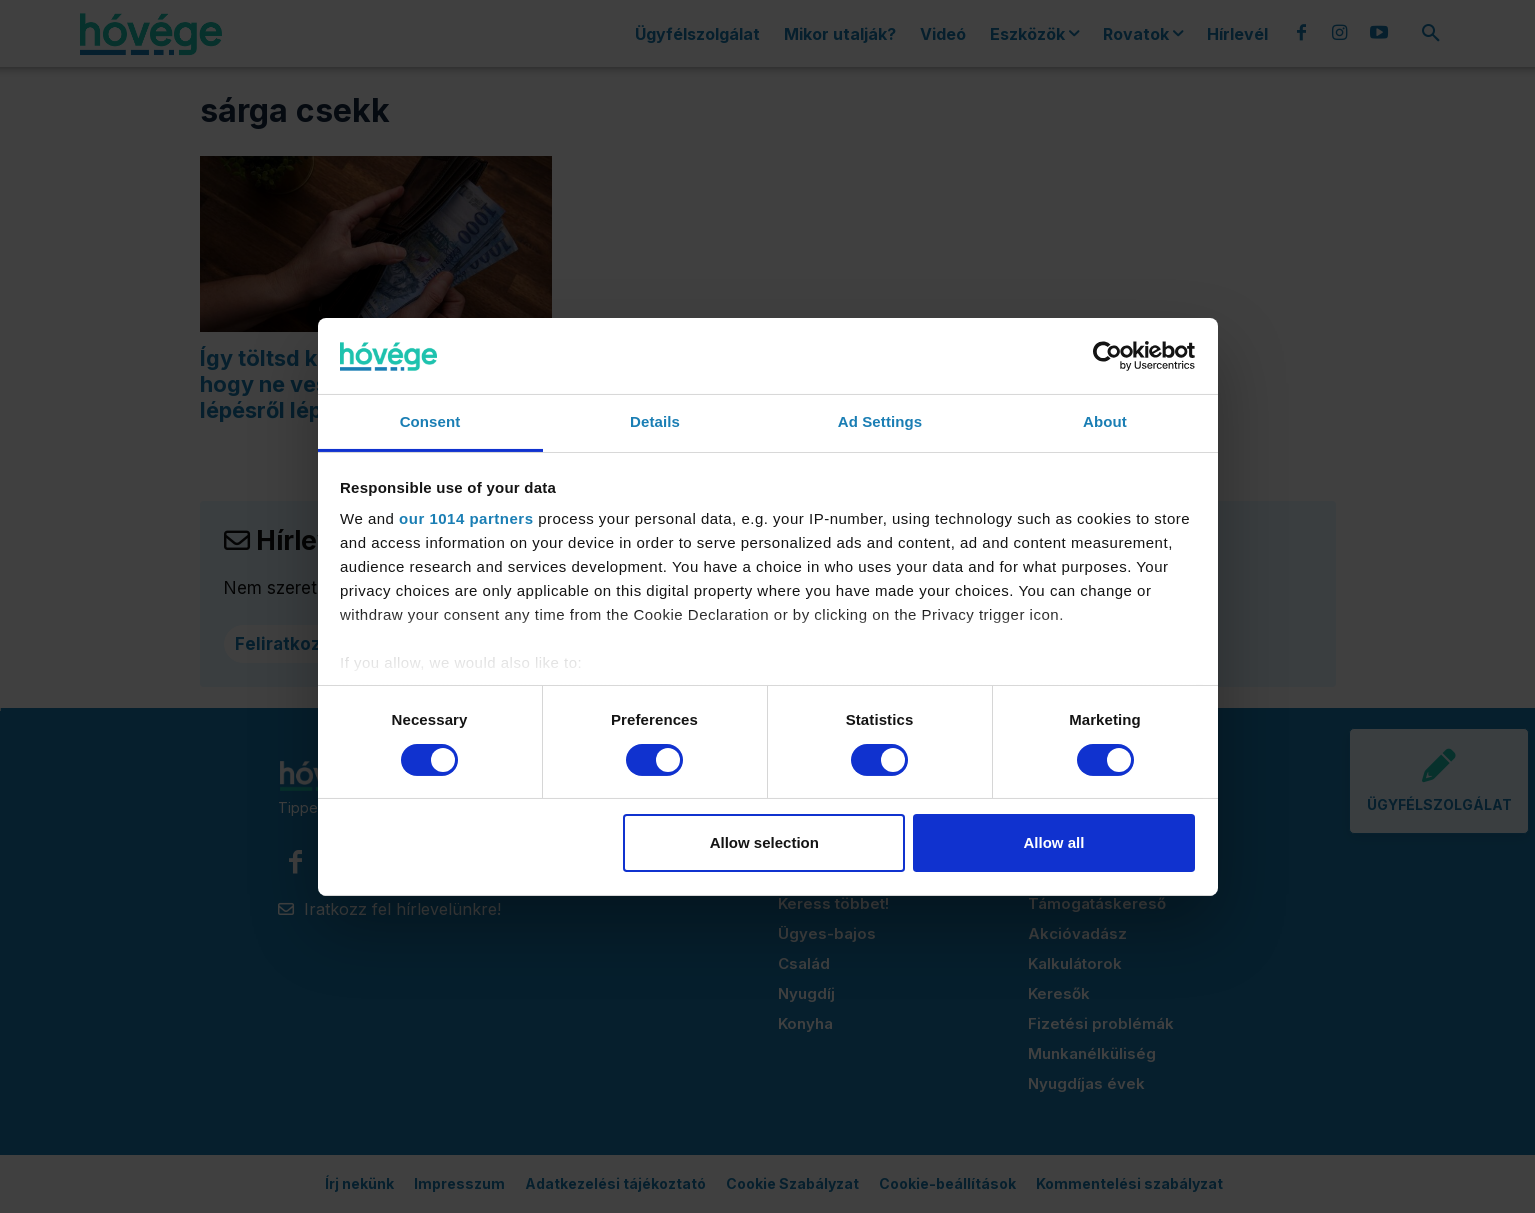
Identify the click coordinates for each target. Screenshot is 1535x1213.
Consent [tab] (430, 421)
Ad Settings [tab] (880, 421)
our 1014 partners (466, 518)
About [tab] (1105, 421)
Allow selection (764, 842)
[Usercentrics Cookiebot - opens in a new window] (1107, 356)
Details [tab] (655, 421)
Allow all (1054, 842)
